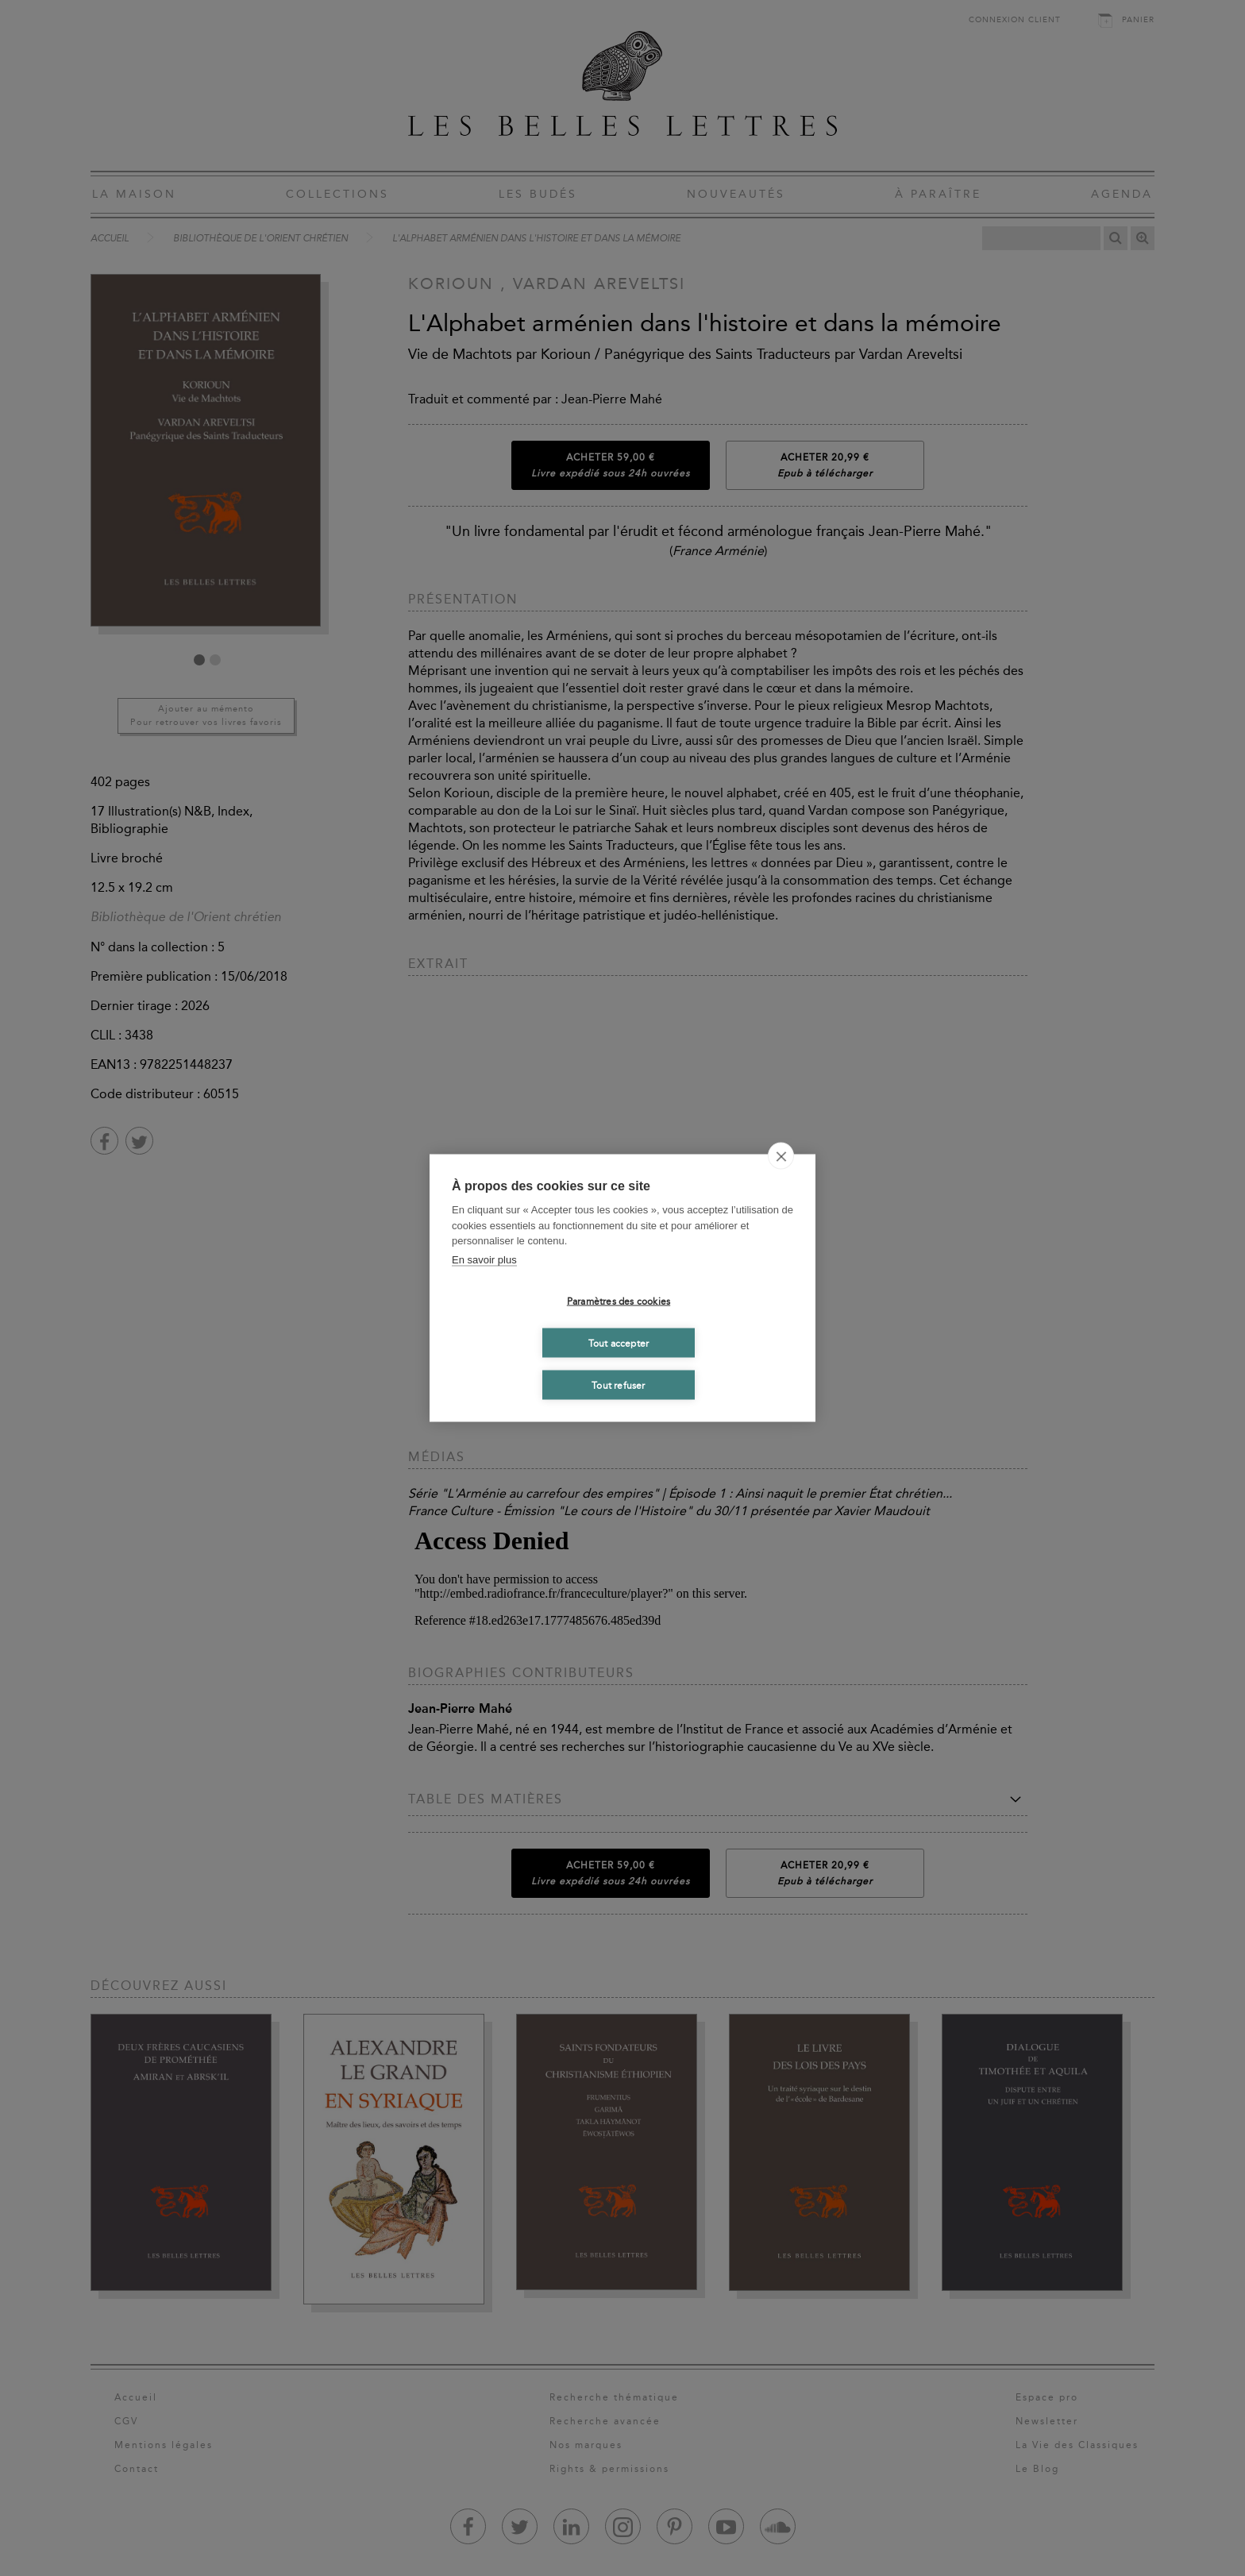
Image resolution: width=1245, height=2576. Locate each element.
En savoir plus (484, 1259)
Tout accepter (618, 1342)
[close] (781, 1156)
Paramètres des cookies (618, 1300)
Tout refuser (618, 1384)
